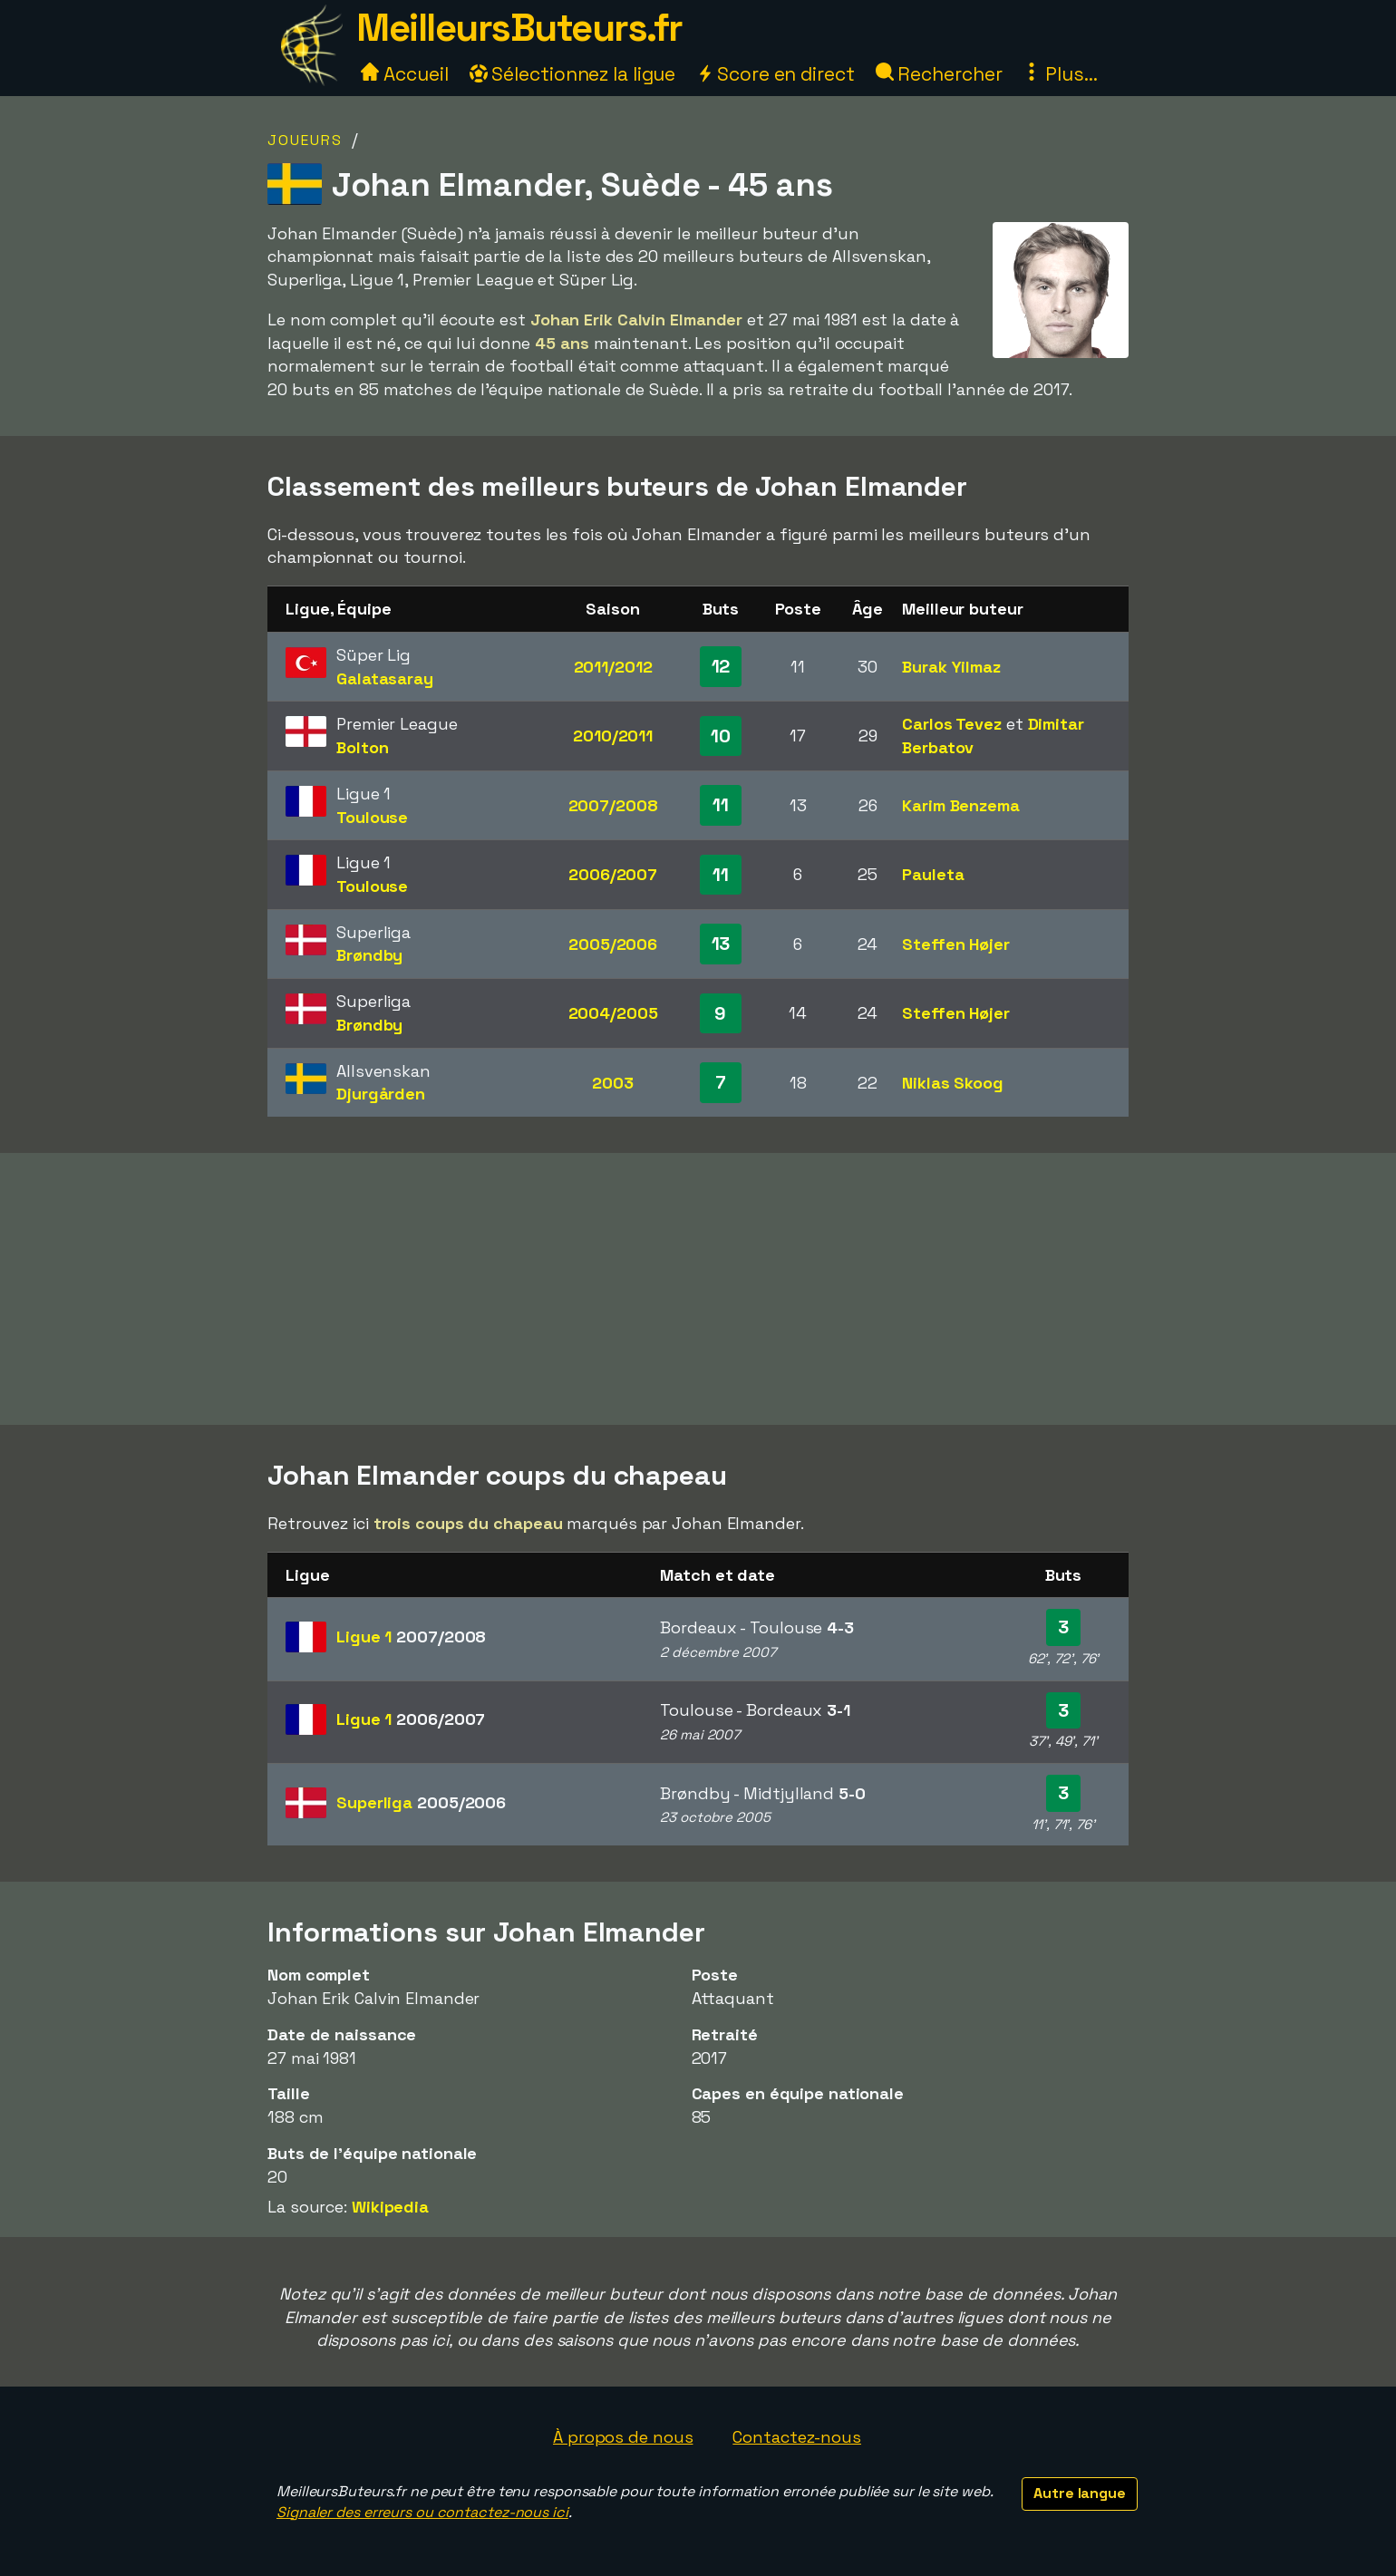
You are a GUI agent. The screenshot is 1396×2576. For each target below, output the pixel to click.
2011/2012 (613, 666)
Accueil (404, 74)
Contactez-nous (796, 2436)
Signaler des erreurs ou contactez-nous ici (422, 2512)
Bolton (362, 747)
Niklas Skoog (952, 1082)
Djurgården (380, 1093)
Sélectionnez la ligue (573, 74)
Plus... (1060, 74)
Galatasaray (384, 678)
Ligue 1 (411, 1636)
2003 (613, 1082)
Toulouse (372, 817)
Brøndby (369, 954)
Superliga (421, 1802)
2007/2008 (613, 805)
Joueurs (305, 140)
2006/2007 (612, 874)
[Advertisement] (698, 1289)
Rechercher (939, 74)
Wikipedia (390, 2206)
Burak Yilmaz (951, 666)
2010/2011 (613, 735)
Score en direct (775, 74)
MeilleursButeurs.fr (519, 28)
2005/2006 (612, 944)
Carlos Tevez (952, 723)
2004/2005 (613, 1012)
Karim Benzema (961, 805)
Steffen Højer (956, 944)
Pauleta (933, 874)
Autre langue (1079, 2493)
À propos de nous (623, 2436)
